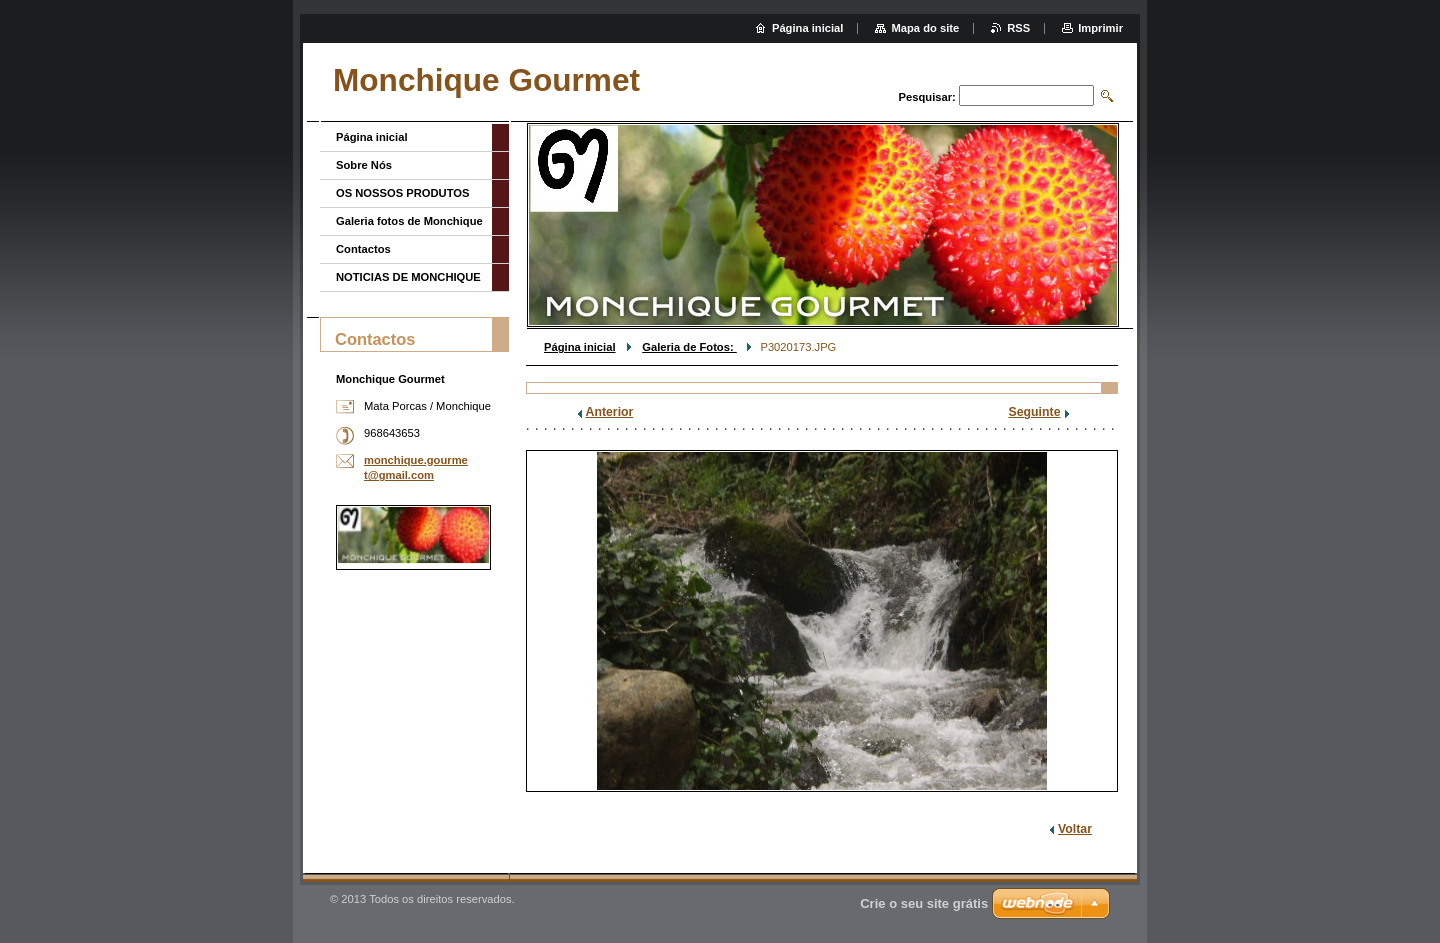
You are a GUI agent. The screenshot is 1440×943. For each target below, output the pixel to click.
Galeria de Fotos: (689, 347)
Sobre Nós (364, 165)
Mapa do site (925, 28)
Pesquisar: (927, 97)
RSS (1018, 28)
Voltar (1075, 829)
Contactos (363, 249)
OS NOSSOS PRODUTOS (402, 193)
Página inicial (580, 347)
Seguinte (1035, 412)
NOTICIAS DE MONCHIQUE (408, 277)
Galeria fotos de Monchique (409, 221)
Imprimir (1100, 28)
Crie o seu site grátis (924, 903)
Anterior (610, 412)
